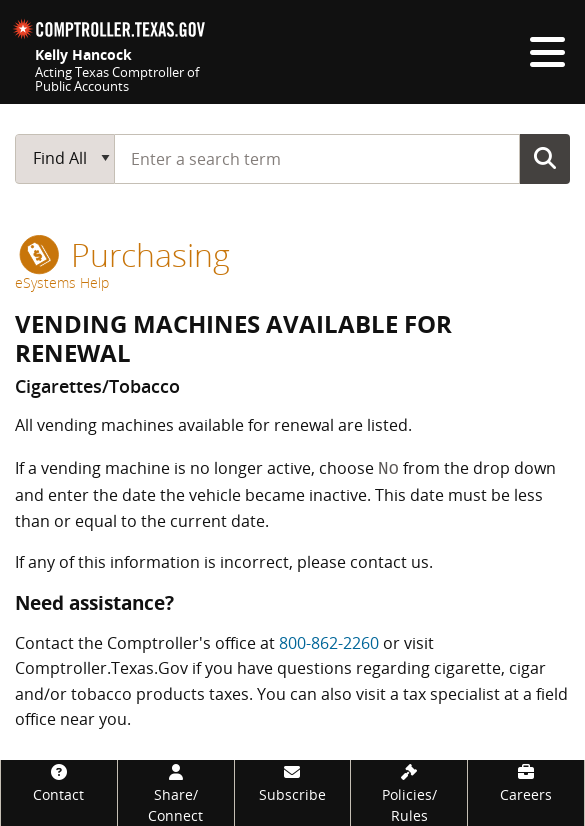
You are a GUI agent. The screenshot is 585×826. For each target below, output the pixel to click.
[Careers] (526, 782)
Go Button (545, 158)
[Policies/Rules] (409, 793)
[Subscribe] (293, 782)
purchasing (124, 254)
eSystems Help (62, 282)
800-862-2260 (329, 643)
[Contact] (59, 782)
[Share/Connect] (176, 793)
